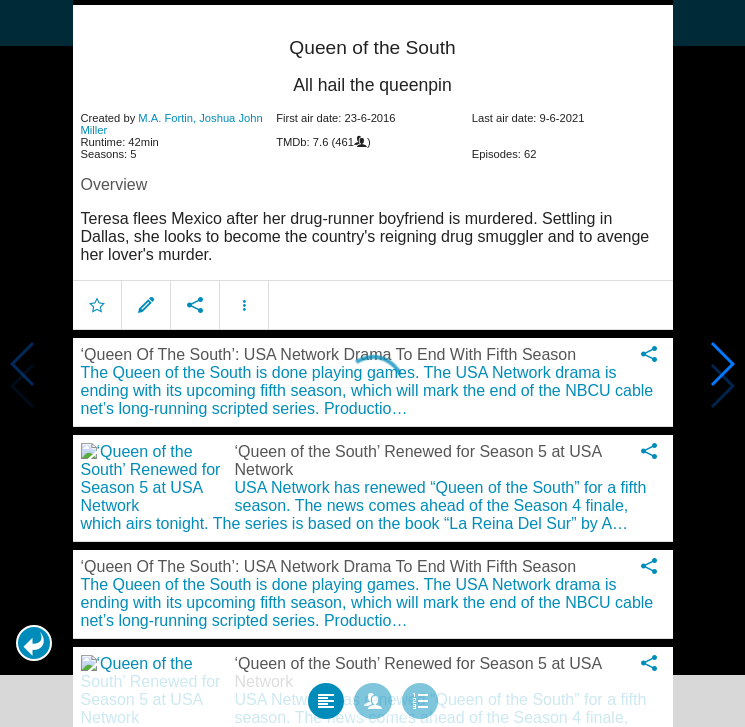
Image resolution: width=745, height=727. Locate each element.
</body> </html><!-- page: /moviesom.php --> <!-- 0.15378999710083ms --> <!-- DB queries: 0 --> (372, 363)
